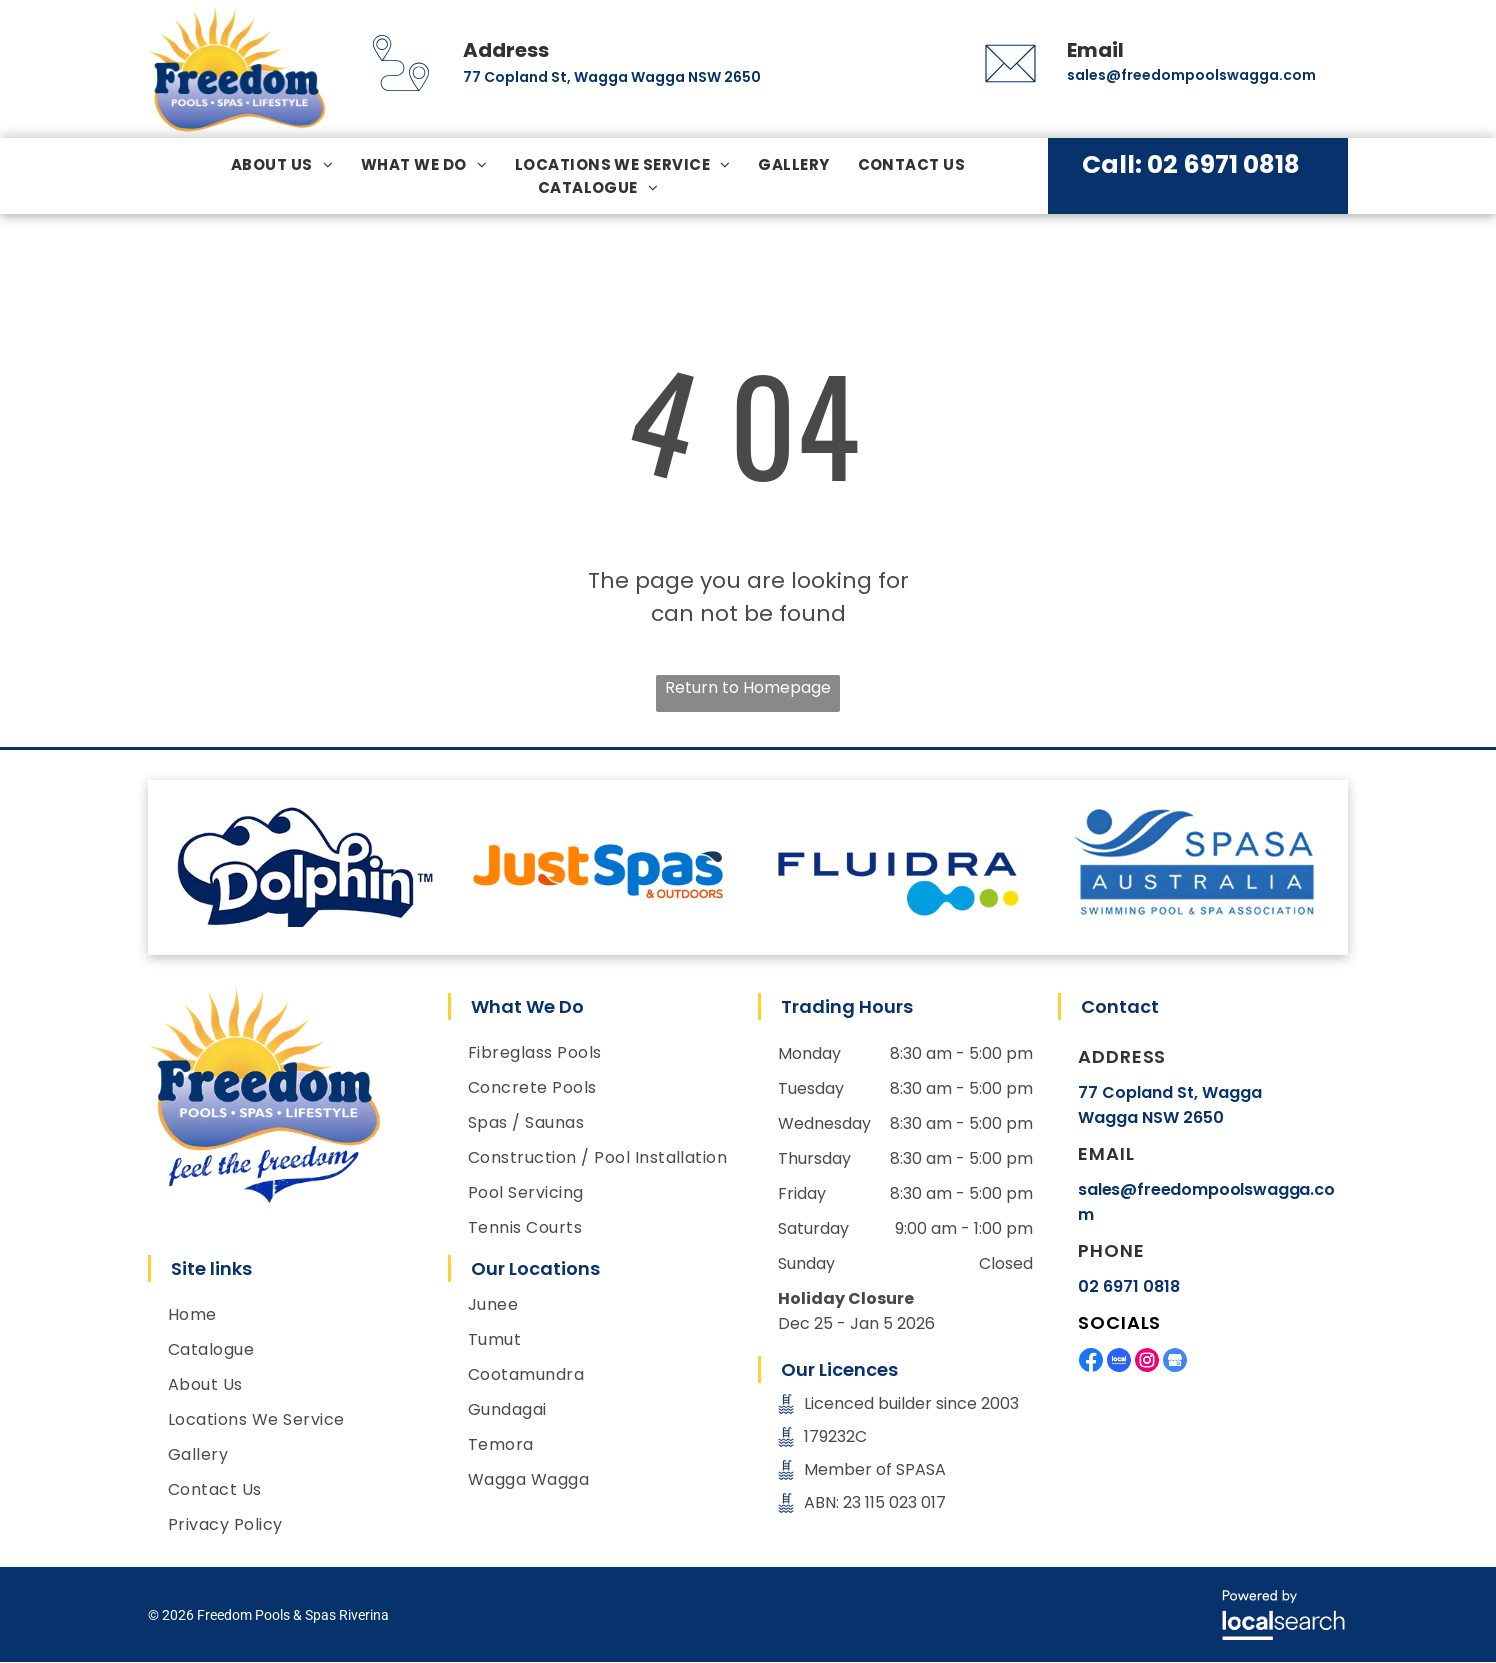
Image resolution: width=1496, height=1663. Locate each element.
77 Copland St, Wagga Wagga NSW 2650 (612, 77)
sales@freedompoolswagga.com (1191, 75)
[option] (298, 867)
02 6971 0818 (1129, 1286)
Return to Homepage (748, 687)
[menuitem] (282, 164)
